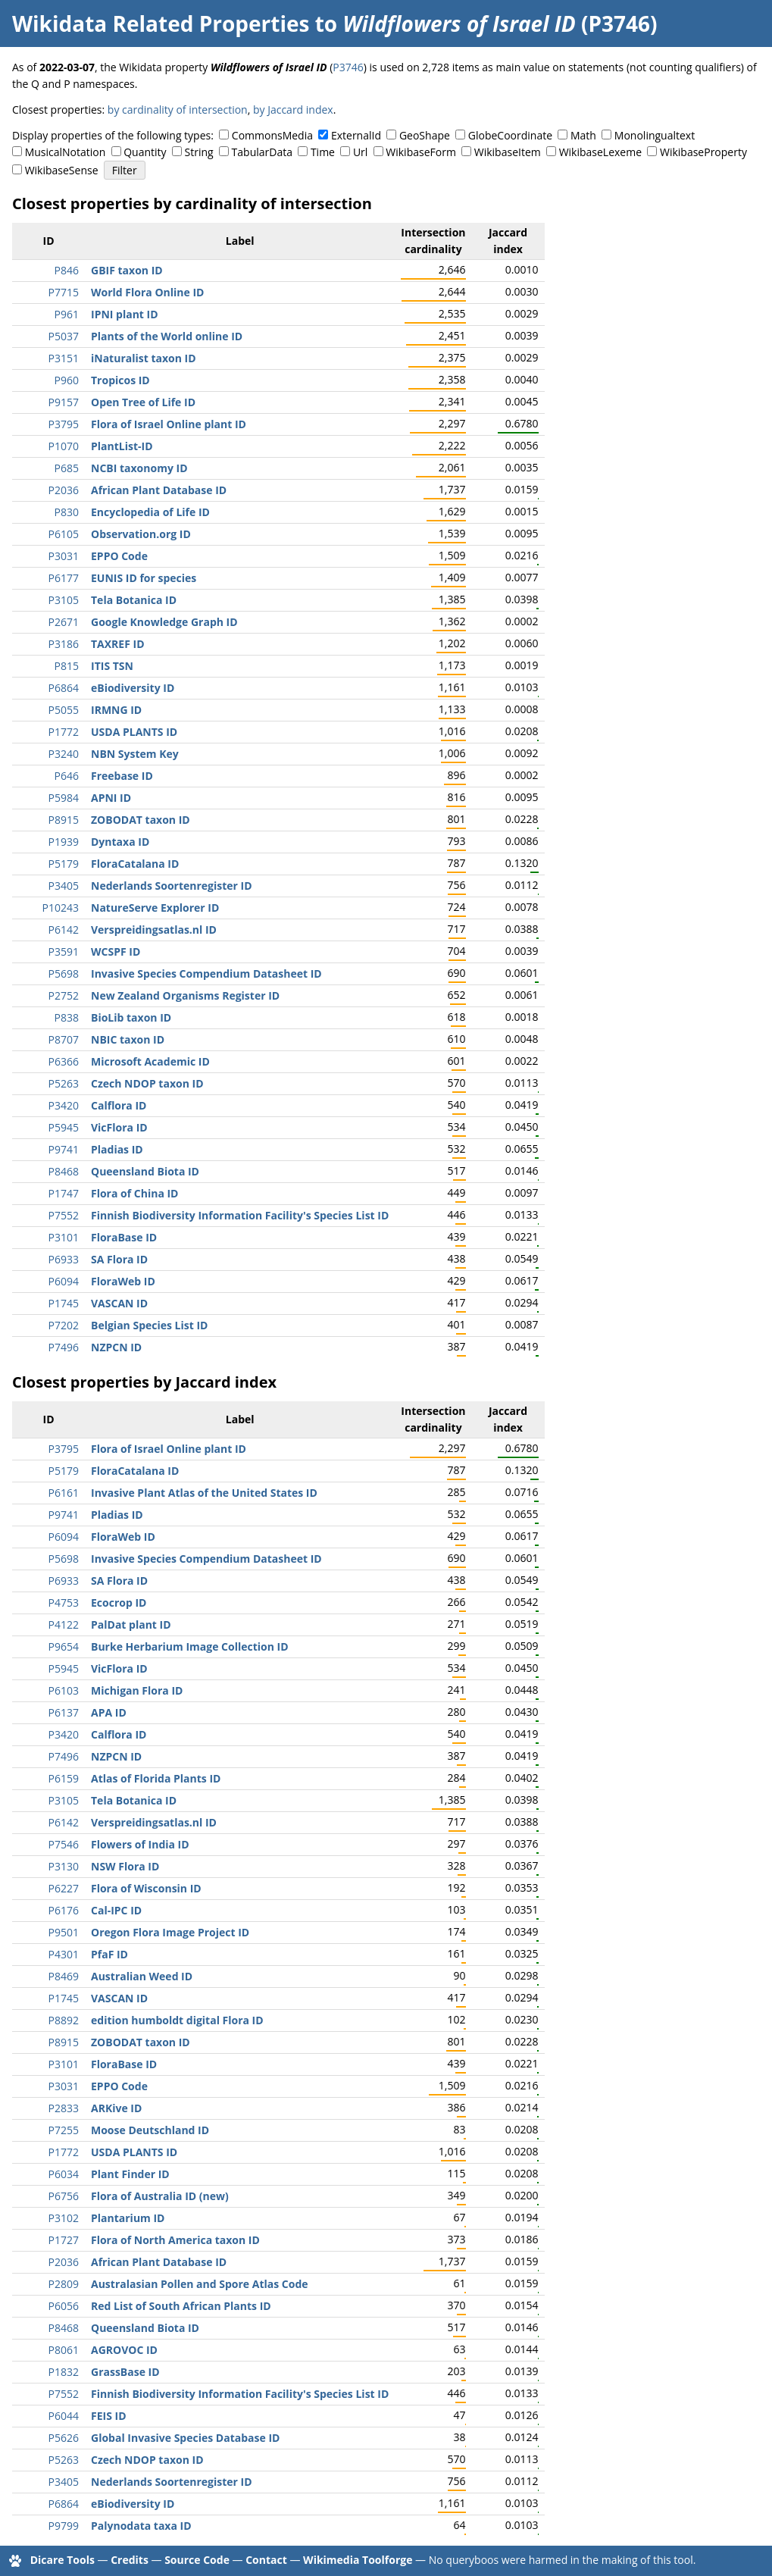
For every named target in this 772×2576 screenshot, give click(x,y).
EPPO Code (119, 556)
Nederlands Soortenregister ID (171, 885)
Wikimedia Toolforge (357, 2560)
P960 (67, 380)
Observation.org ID (141, 534)
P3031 (63, 556)
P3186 (63, 644)
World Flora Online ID (147, 292)
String (199, 152)
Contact (266, 2560)
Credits (129, 2560)
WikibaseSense (61, 170)
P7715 (63, 292)
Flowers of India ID (140, 1844)
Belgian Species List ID (149, 1325)
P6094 (63, 1281)
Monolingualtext (654, 135)
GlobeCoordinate (510, 135)
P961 (67, 314)
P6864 (63, 688)
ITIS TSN (112, 666)
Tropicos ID (120, 380)
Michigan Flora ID (137, 1690)
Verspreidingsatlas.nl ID (154, 929)
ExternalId (356, 135)
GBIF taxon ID (127, 270)
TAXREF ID (118, 644)
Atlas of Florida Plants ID (155, 1778)
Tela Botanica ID (134, 600)
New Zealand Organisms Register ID (185, 995)
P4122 (63, 1624)
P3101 (63, 1237)
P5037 (63, 336)
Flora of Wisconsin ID (146, 1888)
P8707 (63, 1039)
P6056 (63, 2306)
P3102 (63, 2218)
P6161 (63, 1492)
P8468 (63, 1171)
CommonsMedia (272, 135)
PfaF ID (109, 1954)
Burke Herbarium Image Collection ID (190, 1646)
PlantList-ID (122, 446)
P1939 (63, 841)
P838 (67, 1017)
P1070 (63, 446)
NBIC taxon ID (127, 1039)
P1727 (63, 2240)
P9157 (63, 402)
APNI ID (111, 797)
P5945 (63, 1127)
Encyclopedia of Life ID (150, 512)
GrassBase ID (125, 2372)
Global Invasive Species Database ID (185, 2437)
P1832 (63, 2372)
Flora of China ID (135, 1193)
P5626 (63, 2437)
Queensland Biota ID (145, 1171)
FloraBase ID (124, 1237)
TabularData (262, 152)
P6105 (63, 534)
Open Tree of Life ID (143, 402)
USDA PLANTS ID (134, 732)
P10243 (60, 907)
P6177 (63, 578)
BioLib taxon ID (131, 1017)
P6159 (63, 1778)
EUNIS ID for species (143, 578)
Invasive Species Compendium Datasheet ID (206, 973)
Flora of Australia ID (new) (160, 2196)
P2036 (63, 490)
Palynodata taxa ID (141, 2525)
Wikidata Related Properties (160, 23)
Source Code (197, 2560)
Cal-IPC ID (116, 1910)
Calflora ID (118, 1105)
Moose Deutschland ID (150, 2130)
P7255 (63, 2130)
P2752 (63, 995)
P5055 (63, 710)
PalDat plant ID (131, 1624)
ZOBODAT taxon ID (140, 819)
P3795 (63, 424)
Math (583, 135)
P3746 (348, 67)
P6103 (63, 1690)
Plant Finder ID (130, 2174)
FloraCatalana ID (135, 863)
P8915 (63, 819)
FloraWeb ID (123, 1281)
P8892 (63, 2020)
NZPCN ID (116, 1347)
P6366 (63, 1061)
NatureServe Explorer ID (155, 907)
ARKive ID (116, 2108)
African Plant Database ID (159, 490)
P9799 (63, 2525)
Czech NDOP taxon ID (147, 1083)
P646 (67, 775)
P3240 (63, 754)
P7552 (63, 1215)
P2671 (63, 622)
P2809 (63, 2284)
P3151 (63, 358)
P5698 (63, 973)
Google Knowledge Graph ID (164, 622)
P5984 (63, 797)
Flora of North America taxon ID (175, 2240)
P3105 (63, 600)
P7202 (63, 1325)
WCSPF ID (115, 951)
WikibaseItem (507, 152)
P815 (67, 666)
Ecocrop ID (118, 1602)
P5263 (63, 1083)
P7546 (63, 1844)
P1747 (63, 1193)
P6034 (63, 2174)
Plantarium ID (127, 2218)
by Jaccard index (293, 109)
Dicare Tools (62, 2560)
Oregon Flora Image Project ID (170, 1932)
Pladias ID (117, 1149)
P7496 (63, 1347)
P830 (67, 512)
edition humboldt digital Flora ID (177, 2020)
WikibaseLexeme (600, 152)
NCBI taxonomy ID (139, 468)
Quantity (144, 152)
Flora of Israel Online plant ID (168, 424)
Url (360, 152)
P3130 (63, 1866)
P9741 (63, 1149)
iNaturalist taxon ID (143, 358)
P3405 (63, 885)
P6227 (63, 1888)
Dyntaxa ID (120, 841)
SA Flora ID (119, 1259)
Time (323, 152)
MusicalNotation (65, 152)
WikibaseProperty (703, 152)
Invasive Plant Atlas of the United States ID (204, 1492)
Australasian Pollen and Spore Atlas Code (199, 2284)
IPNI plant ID (124, 314)
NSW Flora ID (125, 1866)
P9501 (63, 1932)
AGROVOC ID (124, 2350)
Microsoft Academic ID (150, 1061)
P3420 (63, 1105)
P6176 (63, 1910)
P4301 (63, 1954)
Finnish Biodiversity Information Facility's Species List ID (240, 1215)
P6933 (63, 1259)
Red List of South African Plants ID (181, 2306)
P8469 (63, 1976)
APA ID (109, 1712)
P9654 (63, 1646)
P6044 (63, 2416)
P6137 (63, 1712)
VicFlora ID (119, 1127)
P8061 (63, 2350)
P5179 (63, 863)
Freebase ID (122, 775)
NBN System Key (135, 754)
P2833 (63, 2108)
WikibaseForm (421, 152)
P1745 (63, 1303)
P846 (67, 270)
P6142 (63, 929)
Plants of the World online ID (166, 336)
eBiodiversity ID (132, 688)
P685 (67, 468)
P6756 (63, 2196)
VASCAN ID (119, 1303)
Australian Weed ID (141, 1976)
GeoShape (424, 135)
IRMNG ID (116, 710)
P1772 (63, 732)
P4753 (63, 1602)
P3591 (63, 951)
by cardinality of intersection (178, 109)
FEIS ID (109, 2416)
